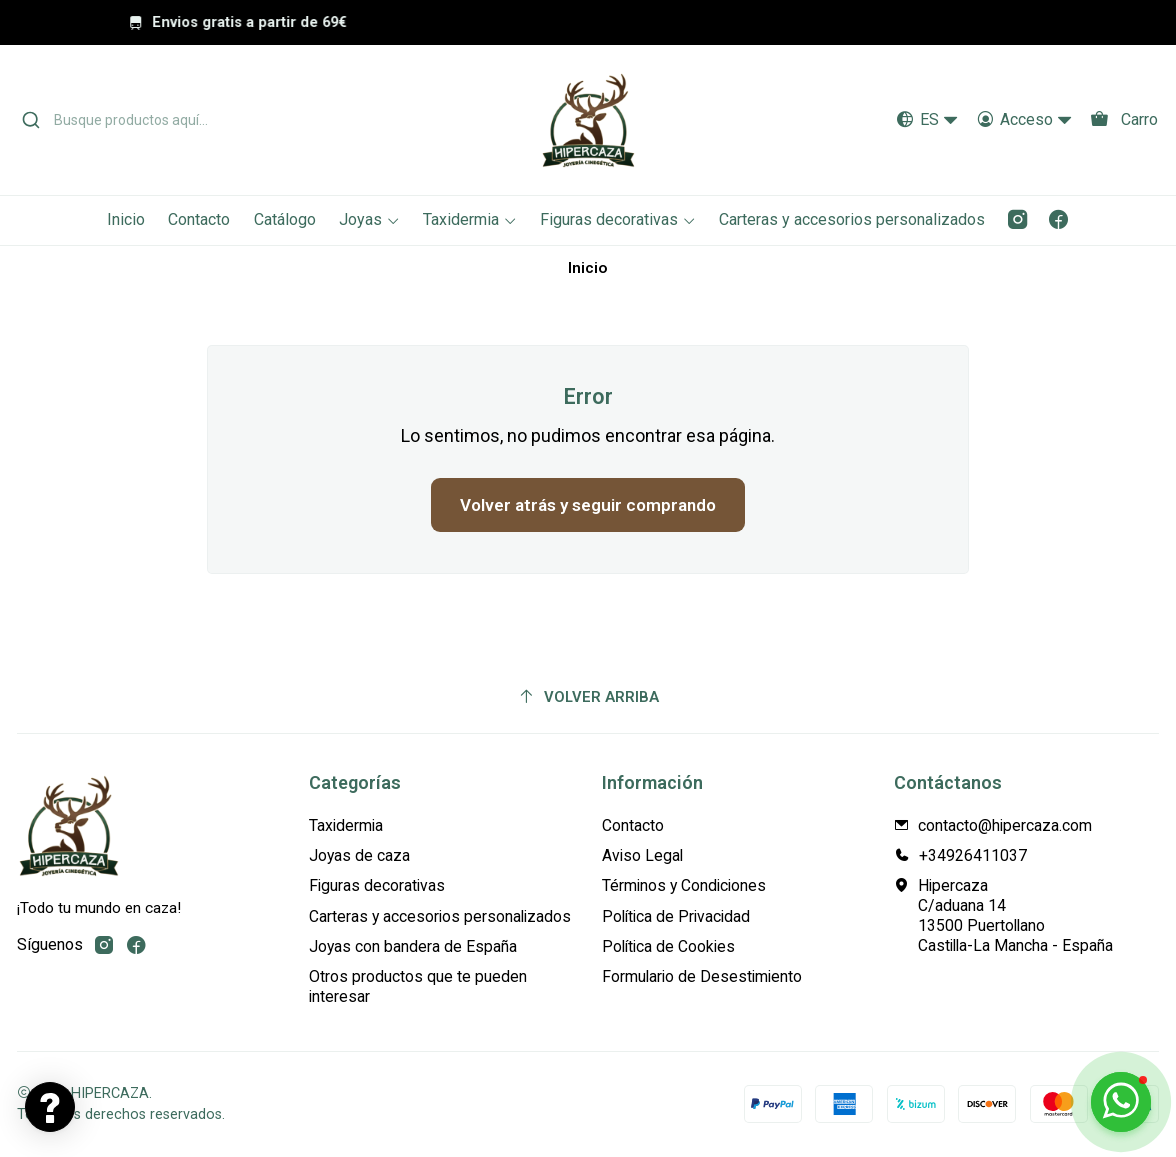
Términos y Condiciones (684, 885)
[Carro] (1123, 120)
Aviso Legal (642, 855)
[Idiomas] (928, 120)
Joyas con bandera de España (413, 946)
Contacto (633, 825)
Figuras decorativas (377, 885)
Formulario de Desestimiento (702, 976)
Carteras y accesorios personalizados (440, 916)
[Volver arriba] (588, 697)
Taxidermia (346, 825)
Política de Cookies (668, 946)
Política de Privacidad (676, 916)
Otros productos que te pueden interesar (418, 986)
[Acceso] (1024, 120)
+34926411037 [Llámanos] (960, 855)
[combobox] (196, 120)
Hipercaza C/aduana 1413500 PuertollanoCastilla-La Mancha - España (1003, 915)
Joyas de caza (359, 855)
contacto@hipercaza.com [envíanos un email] (993, 825)
